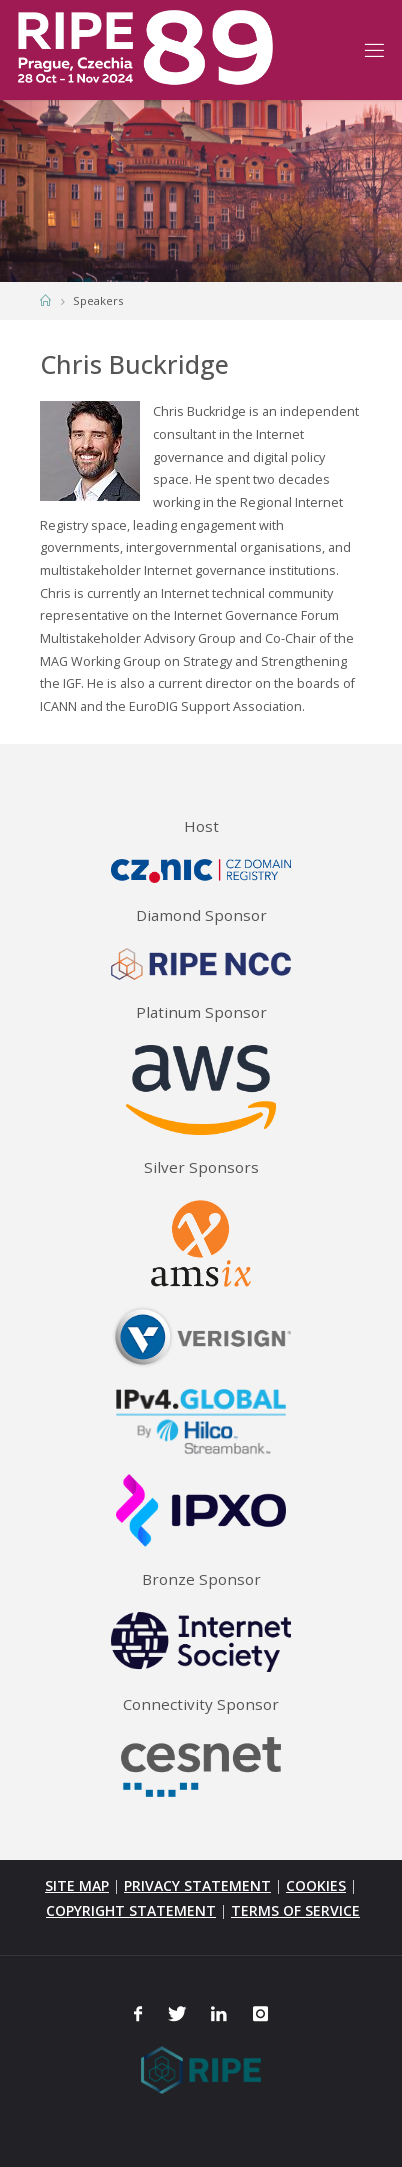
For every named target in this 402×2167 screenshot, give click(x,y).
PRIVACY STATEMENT (197, 1885)
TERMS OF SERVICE (295, 1910)
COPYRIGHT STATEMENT (131, 1910)
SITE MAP (77, 1885)
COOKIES (316, 1885)
